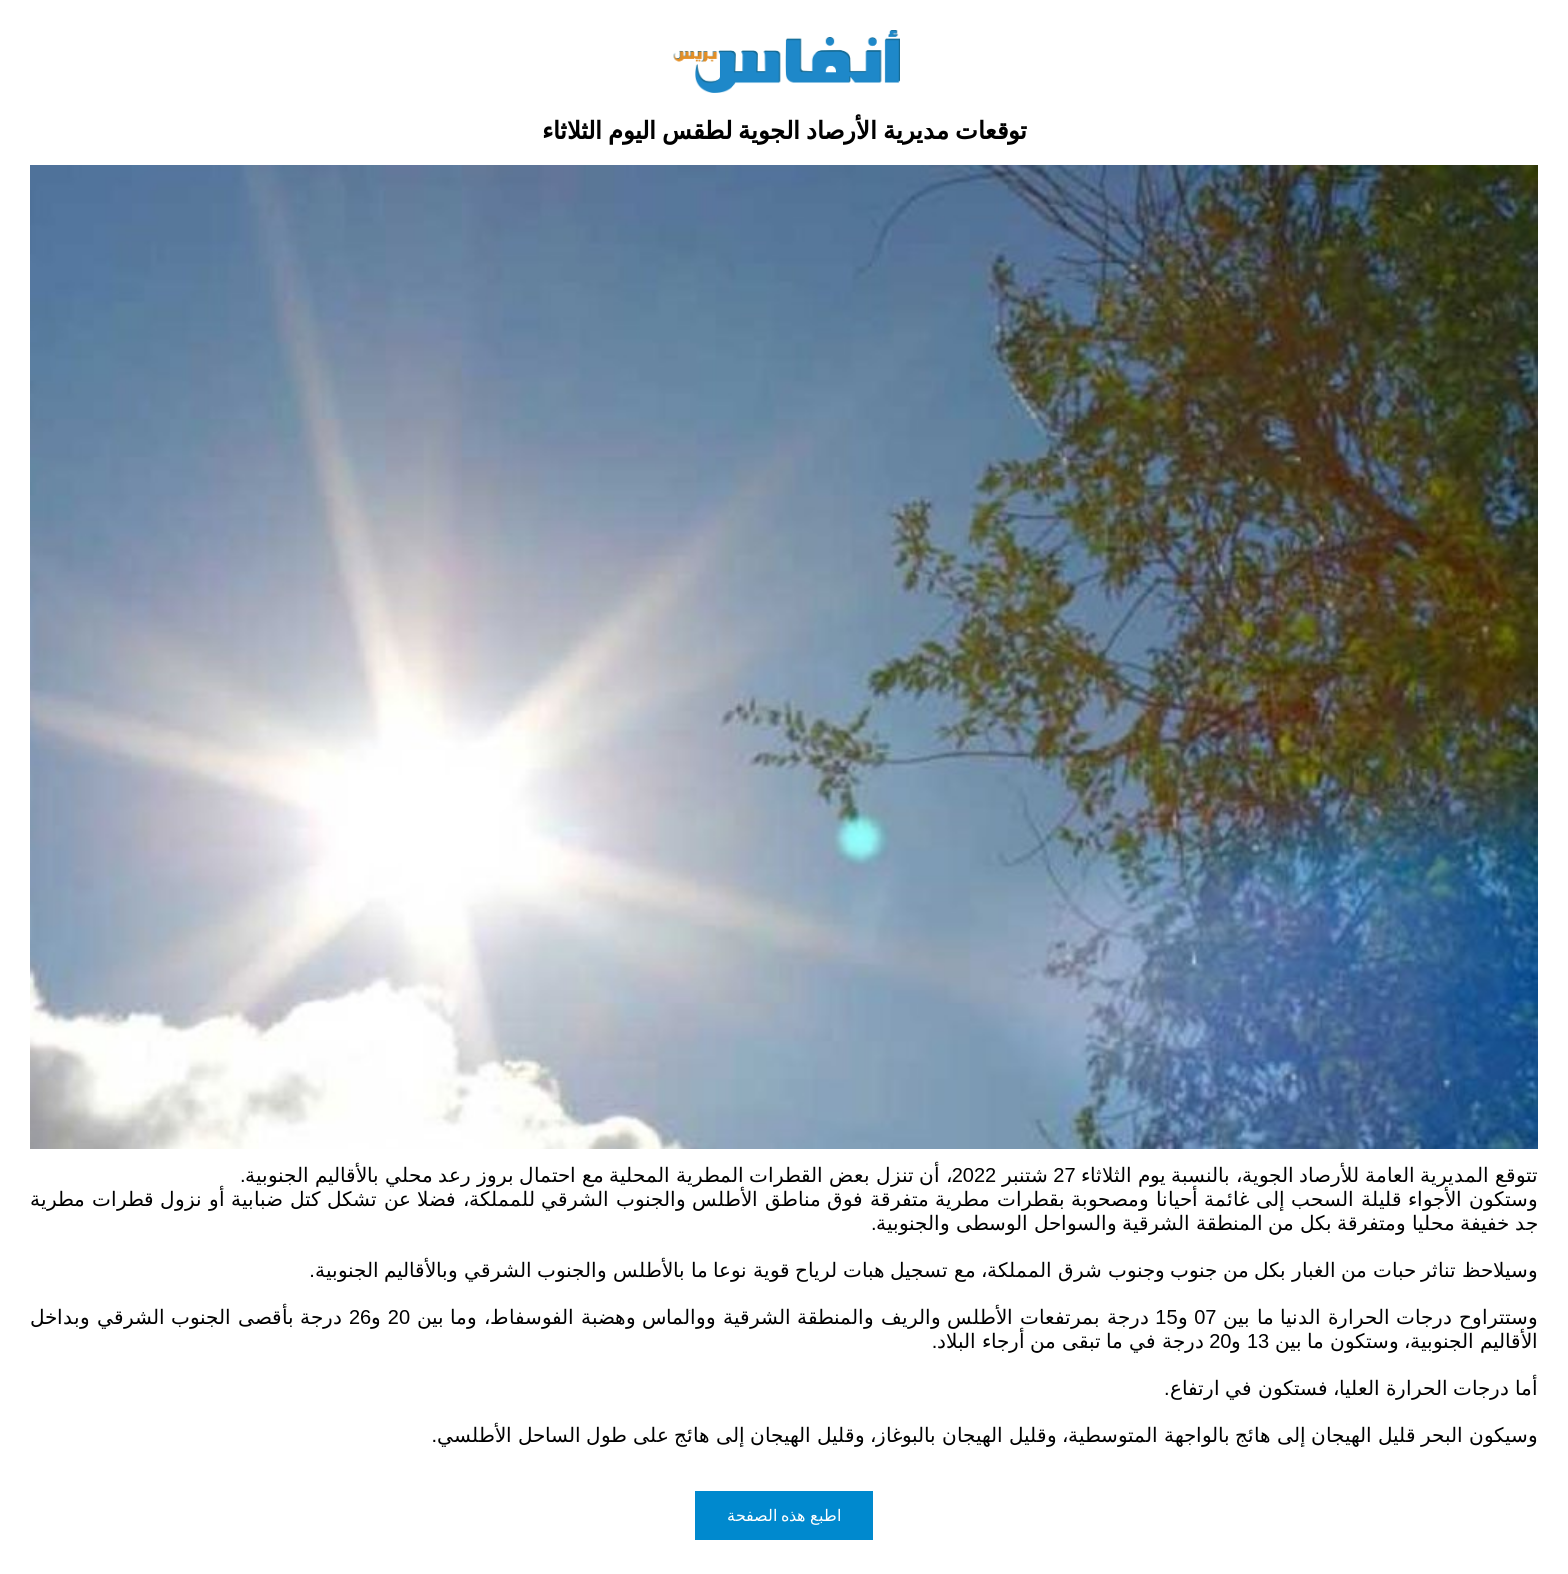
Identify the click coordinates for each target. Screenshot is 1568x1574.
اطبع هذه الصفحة (784, 1515)
